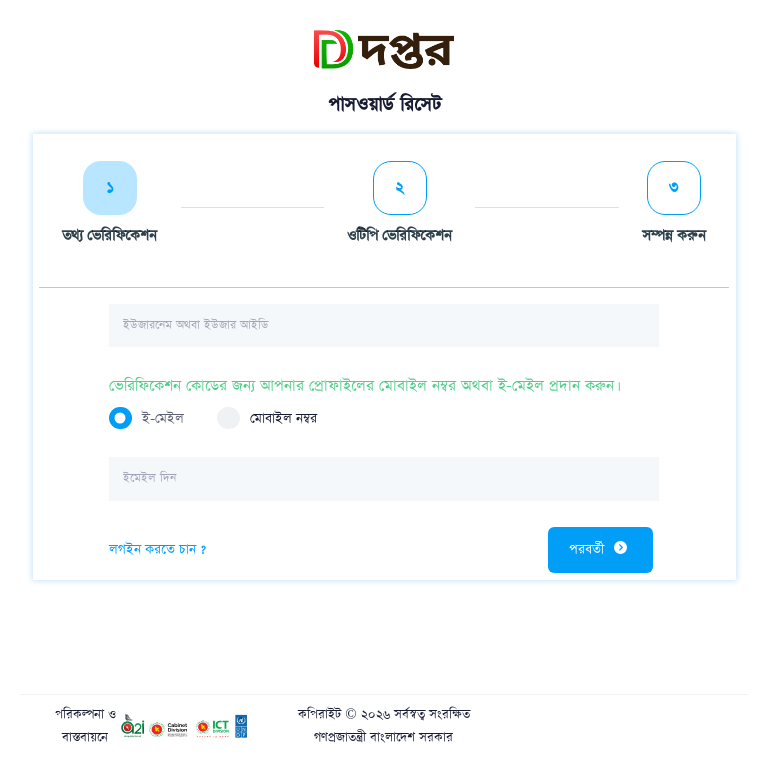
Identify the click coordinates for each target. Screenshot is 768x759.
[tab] (110, 207)
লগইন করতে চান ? (157, 549)
